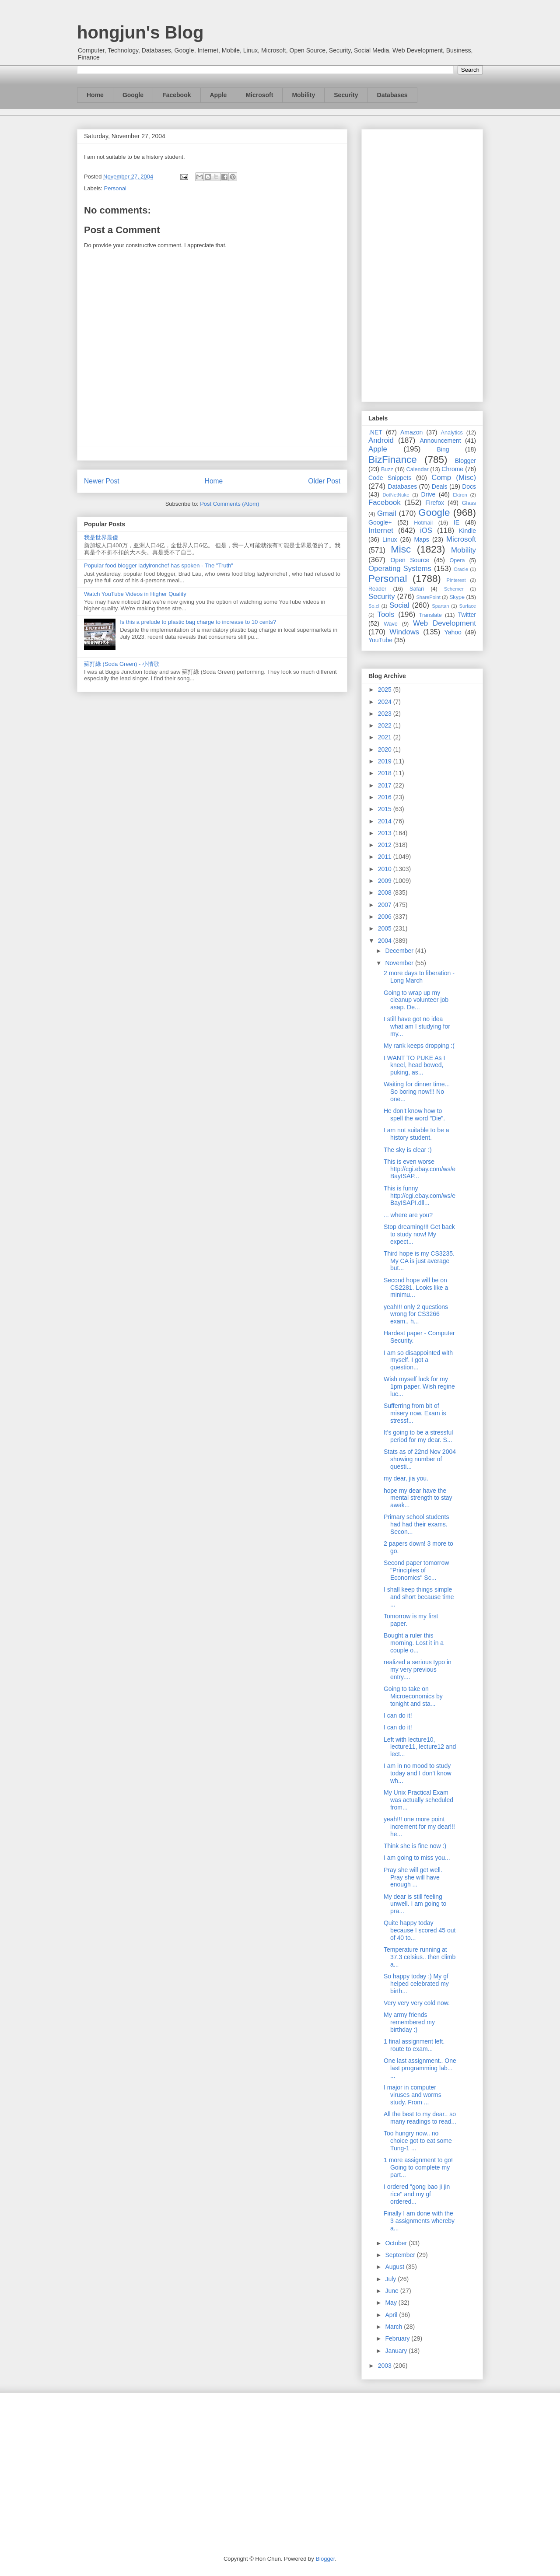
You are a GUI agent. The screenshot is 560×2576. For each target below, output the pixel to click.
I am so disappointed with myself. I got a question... (418, 1360)
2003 (385, 2365)
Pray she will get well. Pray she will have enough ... (413, 1877)
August (395, 2266)
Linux (389, 539)
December (400, 950)
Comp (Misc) (453, 477)
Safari (417, 589)
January (397, 2350)
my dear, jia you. (406, 1478)
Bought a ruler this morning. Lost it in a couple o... (414, 1643)
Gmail (386, 513)
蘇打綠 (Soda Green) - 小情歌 (121, 664)
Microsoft (259, 94)
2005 (385, 928)
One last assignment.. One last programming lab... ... (420, 2068)
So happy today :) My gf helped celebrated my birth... (416, 1984)
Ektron (460, 494)
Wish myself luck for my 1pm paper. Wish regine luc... (419, 1386)
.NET (375, 432)
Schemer (454, 589)
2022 (385, 725)
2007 (385, 904)
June (392, 2290)
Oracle (461, 569)
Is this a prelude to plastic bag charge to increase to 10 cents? (198, 622)
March (394, 2326)
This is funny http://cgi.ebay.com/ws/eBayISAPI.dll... (419, 1196)
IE (456, 522)
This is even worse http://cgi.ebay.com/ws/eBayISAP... (419, 1169)
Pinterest (456, 580)
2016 (385, 797)
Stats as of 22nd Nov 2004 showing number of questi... (420, 1459)
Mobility (303, 94)
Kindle (467, 530)
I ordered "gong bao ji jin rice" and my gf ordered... (417, 2194)
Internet (380, 530)
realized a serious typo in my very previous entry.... (418, 1669)
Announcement (440, 440)
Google (133, 94)
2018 (385, 773)
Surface (467, 606)
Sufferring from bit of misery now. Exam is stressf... (415, 1413)
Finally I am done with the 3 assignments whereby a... (419, 2221)
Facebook (176, 94)
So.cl (373, 606)
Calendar (417, 469)
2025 (385, 689)
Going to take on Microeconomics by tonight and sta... (413, 1696)
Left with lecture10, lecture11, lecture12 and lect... (420, 1747)
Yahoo (452, 632)
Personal (115, 188)
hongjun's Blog (140, 32)
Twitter (467, 614)
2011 (385, 856)
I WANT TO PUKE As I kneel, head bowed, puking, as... (414, 1065)
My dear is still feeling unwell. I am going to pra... (415, 1904)
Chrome (452, 469)
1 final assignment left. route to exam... (414, 2045)
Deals (440, 486)
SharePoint (428, 597)
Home (95, 94)
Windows (404, 632)
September (400, 2254)
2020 (385, 749)
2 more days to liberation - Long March (419, 977)
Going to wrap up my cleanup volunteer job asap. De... (416, 1000)
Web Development (444, 623)
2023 (385, 713)
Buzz (387, 469)
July (391, 2278)
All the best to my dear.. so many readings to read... (420, 2117)
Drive (428, 494)
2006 (385, 916)
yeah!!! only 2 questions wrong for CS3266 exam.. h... (416, 1314)
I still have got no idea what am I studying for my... (417, 1026)
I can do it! (398, 1715)
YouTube (380, 640)
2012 (385, 844)
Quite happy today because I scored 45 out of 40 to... (419, 1930)
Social (399, 605)
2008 (385, 892)
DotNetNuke (395, 494)
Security (346, 94)
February (398, 2338)
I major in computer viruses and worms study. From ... (412, 2095)
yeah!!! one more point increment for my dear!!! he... (419, 1827)
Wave (391, 624)
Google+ (380, 522)
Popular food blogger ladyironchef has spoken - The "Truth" (158, 565)
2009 (385, 880)
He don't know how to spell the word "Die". (414, 1114)
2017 (385, 785)
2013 (385, 833)
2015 (385, 808)
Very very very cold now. (417, 2002)
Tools (386, 614)
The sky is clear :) (408, 1149)
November (400, 962)
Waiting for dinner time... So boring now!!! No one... (417, 1091)
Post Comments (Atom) (229, 503)
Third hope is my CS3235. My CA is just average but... (419, 1261)
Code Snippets (389, 477)
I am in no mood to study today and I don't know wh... (418, 1773)
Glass (469, 503)
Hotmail (423, 523)
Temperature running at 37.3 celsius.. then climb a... (419, 1957)
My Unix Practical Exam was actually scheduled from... (418, 1800)
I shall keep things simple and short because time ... (419, 1597)
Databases (392, 94)
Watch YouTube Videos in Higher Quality (135, 594)
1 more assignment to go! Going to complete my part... (418, 2167)
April (392, 2314)
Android (381, 440)
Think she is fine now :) (415, 1845)
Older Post (324, 481)
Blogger (465, 460)
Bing (443, 449)
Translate (430, 615)
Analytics (452, 433)
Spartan (440, 606)
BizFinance (392, 459)
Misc (401, 549)
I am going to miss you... (417, 1857)
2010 (385, 868)
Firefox (434, 502)
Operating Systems (399, 568)
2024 (385, 701)
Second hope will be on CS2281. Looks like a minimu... (416, 1287)
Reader (377, 589)
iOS (426, 530)
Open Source (409, 560)
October (397, 2243)
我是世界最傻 (101, 537)
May (391, 2302)
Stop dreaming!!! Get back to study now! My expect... (419, 1234)
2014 (385, 821)
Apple (218, 94)
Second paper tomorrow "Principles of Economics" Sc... (416, 1570)
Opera (457, 560)
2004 (385, 940)
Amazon (411, 432)
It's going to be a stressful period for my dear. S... (418, 1436)
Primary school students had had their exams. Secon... (416, 1524)
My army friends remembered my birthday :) (409, 2022)
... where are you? (408, 1214)
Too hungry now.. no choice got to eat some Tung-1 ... (418, 2141)
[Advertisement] (422, 264)
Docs (469, 486)
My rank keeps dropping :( (419, 1045)
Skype (457, 597)
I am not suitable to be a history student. (416, 1134)
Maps (421, 539)
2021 (385, 737)
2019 (385, 761)
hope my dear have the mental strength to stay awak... (418, 1498)
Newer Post (101, 481)
